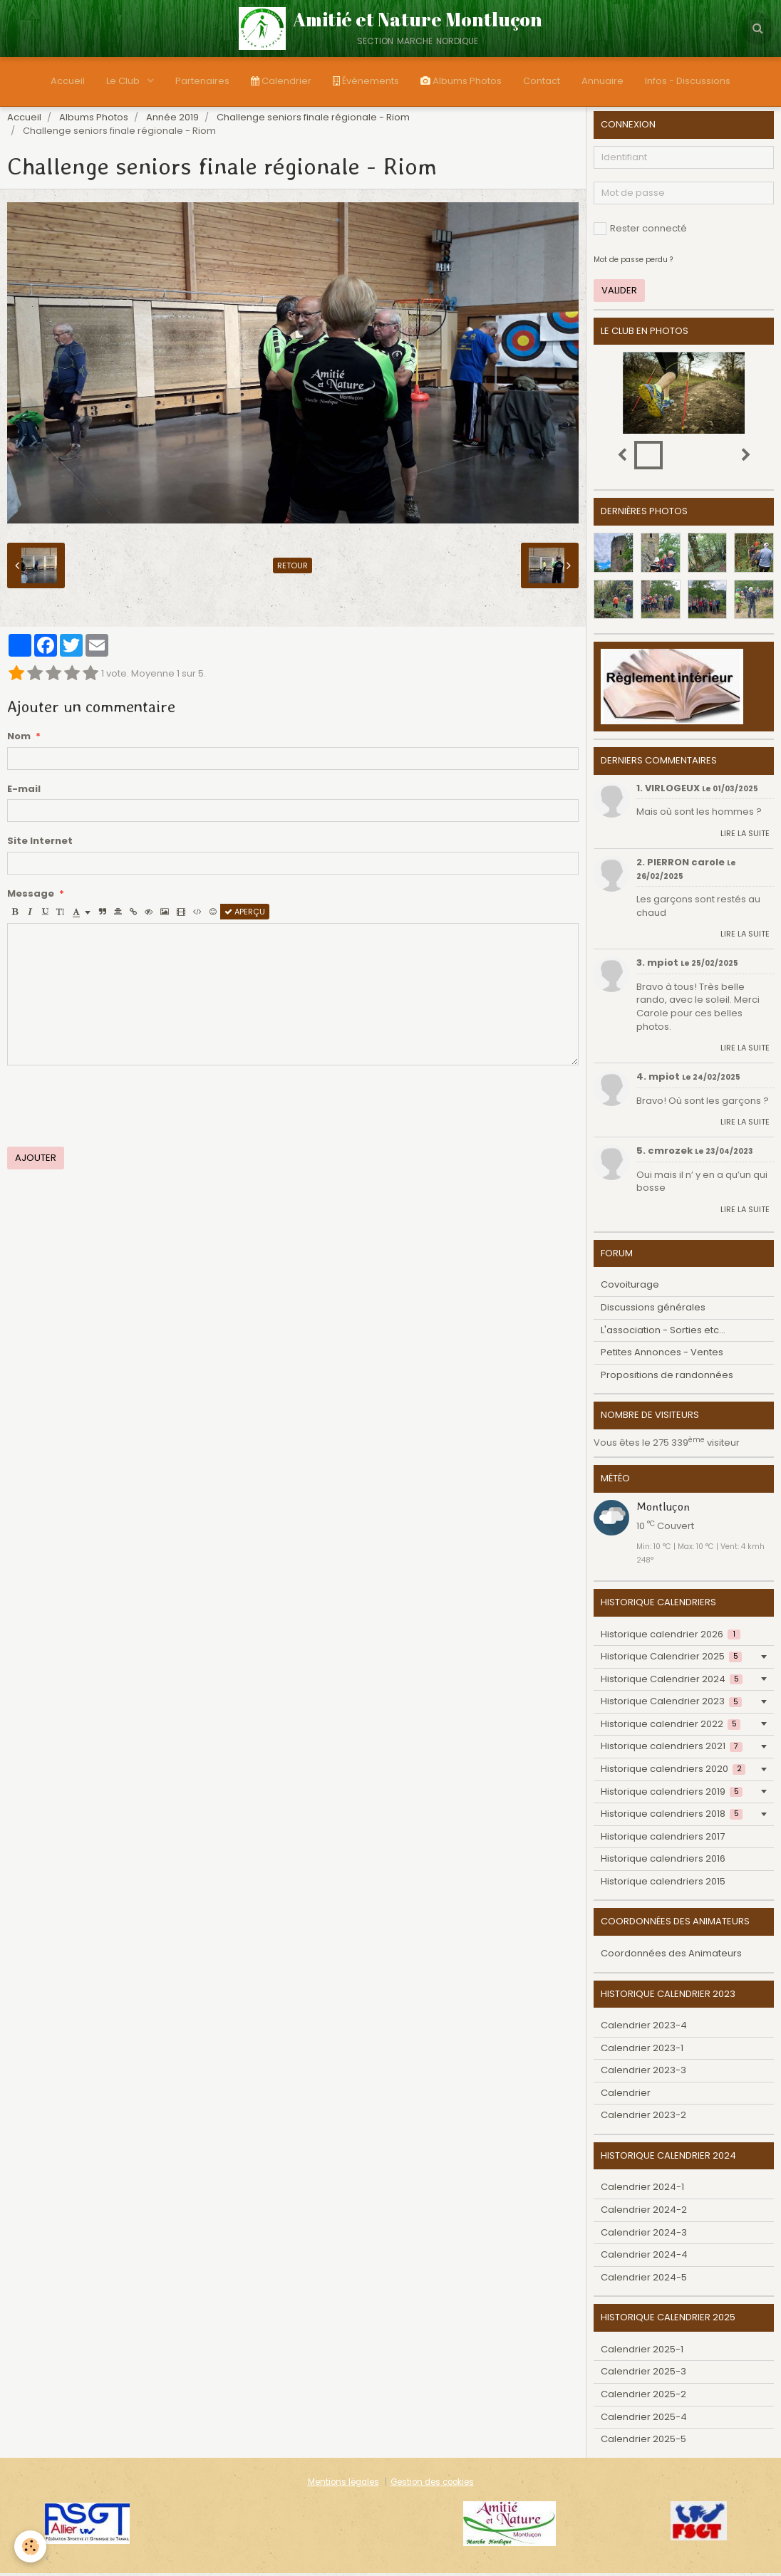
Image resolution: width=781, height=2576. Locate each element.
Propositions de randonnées (667, 1378)
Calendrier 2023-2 (643, 2117)
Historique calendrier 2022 (670, 1726)
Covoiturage (630, 1287)
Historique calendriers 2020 (673, 1771)
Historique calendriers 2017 (663, 1839)
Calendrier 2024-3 (644, 2235)
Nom (19, 739)
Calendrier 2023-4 (644, 2028)
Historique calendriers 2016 (663, 1861)
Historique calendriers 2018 (672, 1816)
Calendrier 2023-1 (642, 2051)
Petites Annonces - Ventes (662, 1355)
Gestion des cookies (432, 2485)
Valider (619, 293)
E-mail (24, 792)
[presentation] (115, 1109)
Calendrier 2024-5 (644, 2280)
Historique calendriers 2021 (672, 1749)
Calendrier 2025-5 (643, 2442)
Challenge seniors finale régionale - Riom (313, 120)
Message (30, 896)
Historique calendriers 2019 (672, 1794)
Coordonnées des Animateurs (671, 1956)
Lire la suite (745, 836)
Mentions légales (343, 2485)
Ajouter (35, 1160)
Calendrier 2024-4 (644, 2257)
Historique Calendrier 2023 (671, 1704)
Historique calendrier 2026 (670, 1637)
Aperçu (244, 914)
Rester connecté (640, 231)
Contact (541, 81)
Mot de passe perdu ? (633, 262)
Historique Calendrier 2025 (671, 1659)
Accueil (68, 81)
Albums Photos (461, 81)
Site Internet (40, 844)
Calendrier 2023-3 (643, 2073)
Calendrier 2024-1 (642, 2189)
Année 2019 (172, 120)
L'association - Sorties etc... (663, 1333)
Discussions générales (653, 1310)
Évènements (366, 81)
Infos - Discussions (687, 81)
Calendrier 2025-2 (643, 2397)
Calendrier (281, 81)
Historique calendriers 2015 (663, 1884)
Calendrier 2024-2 (644, 2212)
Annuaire (602, 81)
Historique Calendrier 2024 (672, 1682)
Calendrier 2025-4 (644, 2419)
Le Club (124, 81)
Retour (292, 568)
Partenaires (202, 81)
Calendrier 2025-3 (643, 2374)
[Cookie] (30, 2546)
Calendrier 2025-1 (642, 2352)
